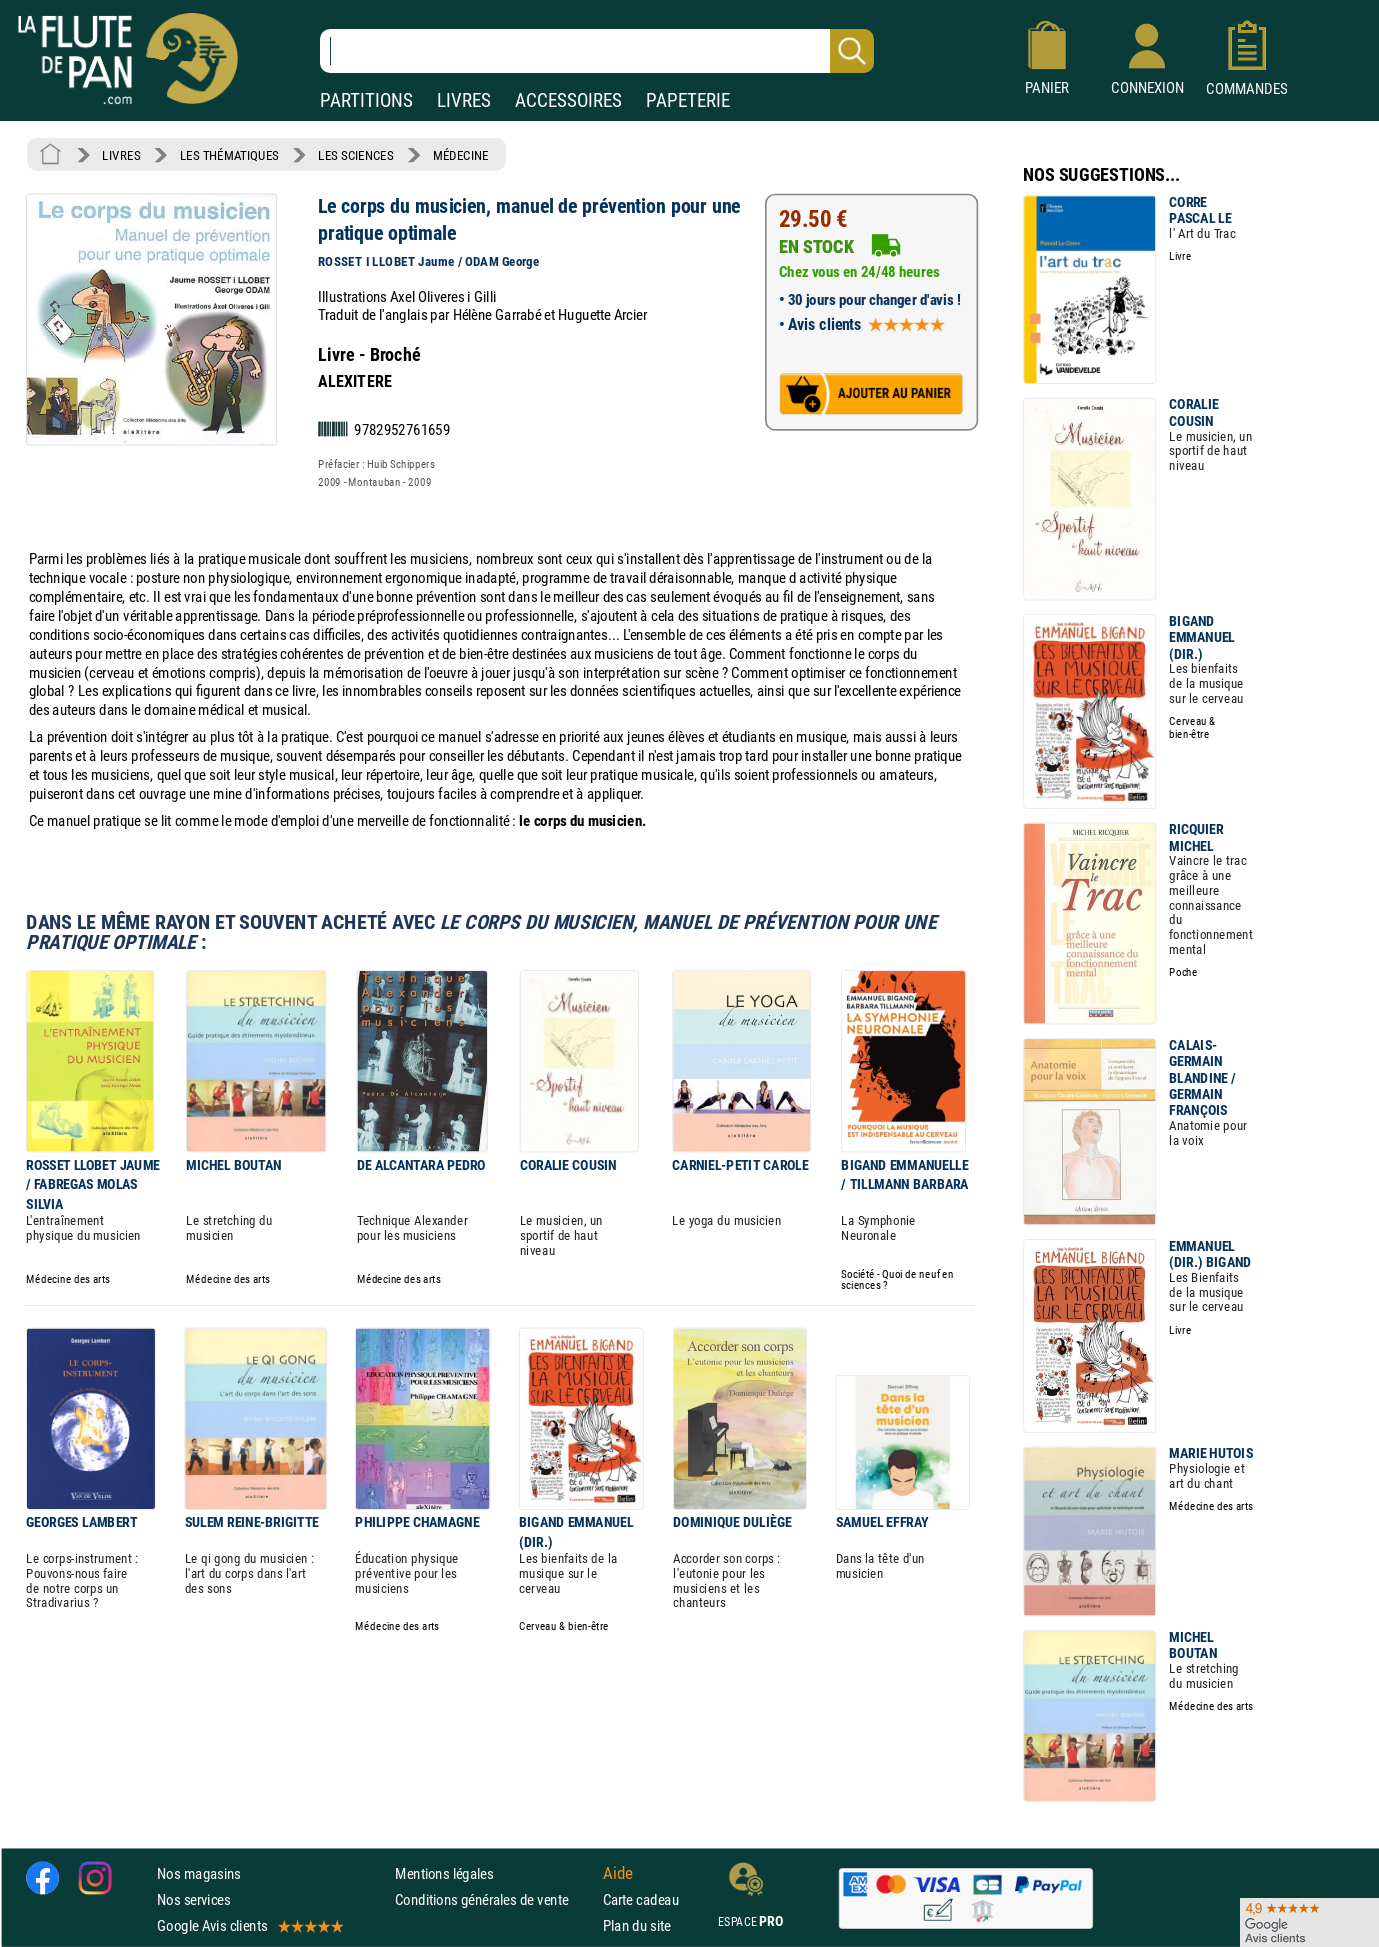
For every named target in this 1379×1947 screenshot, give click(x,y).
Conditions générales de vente (494, 1899)
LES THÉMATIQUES (229, 155)
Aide (618, 1873)
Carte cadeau (641, 1899)
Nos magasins (199, 1873)
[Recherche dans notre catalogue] (597, 51)
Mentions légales (444, 1873)
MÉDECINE (461, 155)
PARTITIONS (366, 100)
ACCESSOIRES (568, 100)
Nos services (193, 1899)
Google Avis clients (249, 1925)
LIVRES (464, 100)
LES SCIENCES (355, 155)
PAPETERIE (688, 100)
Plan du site (637, 1925)
